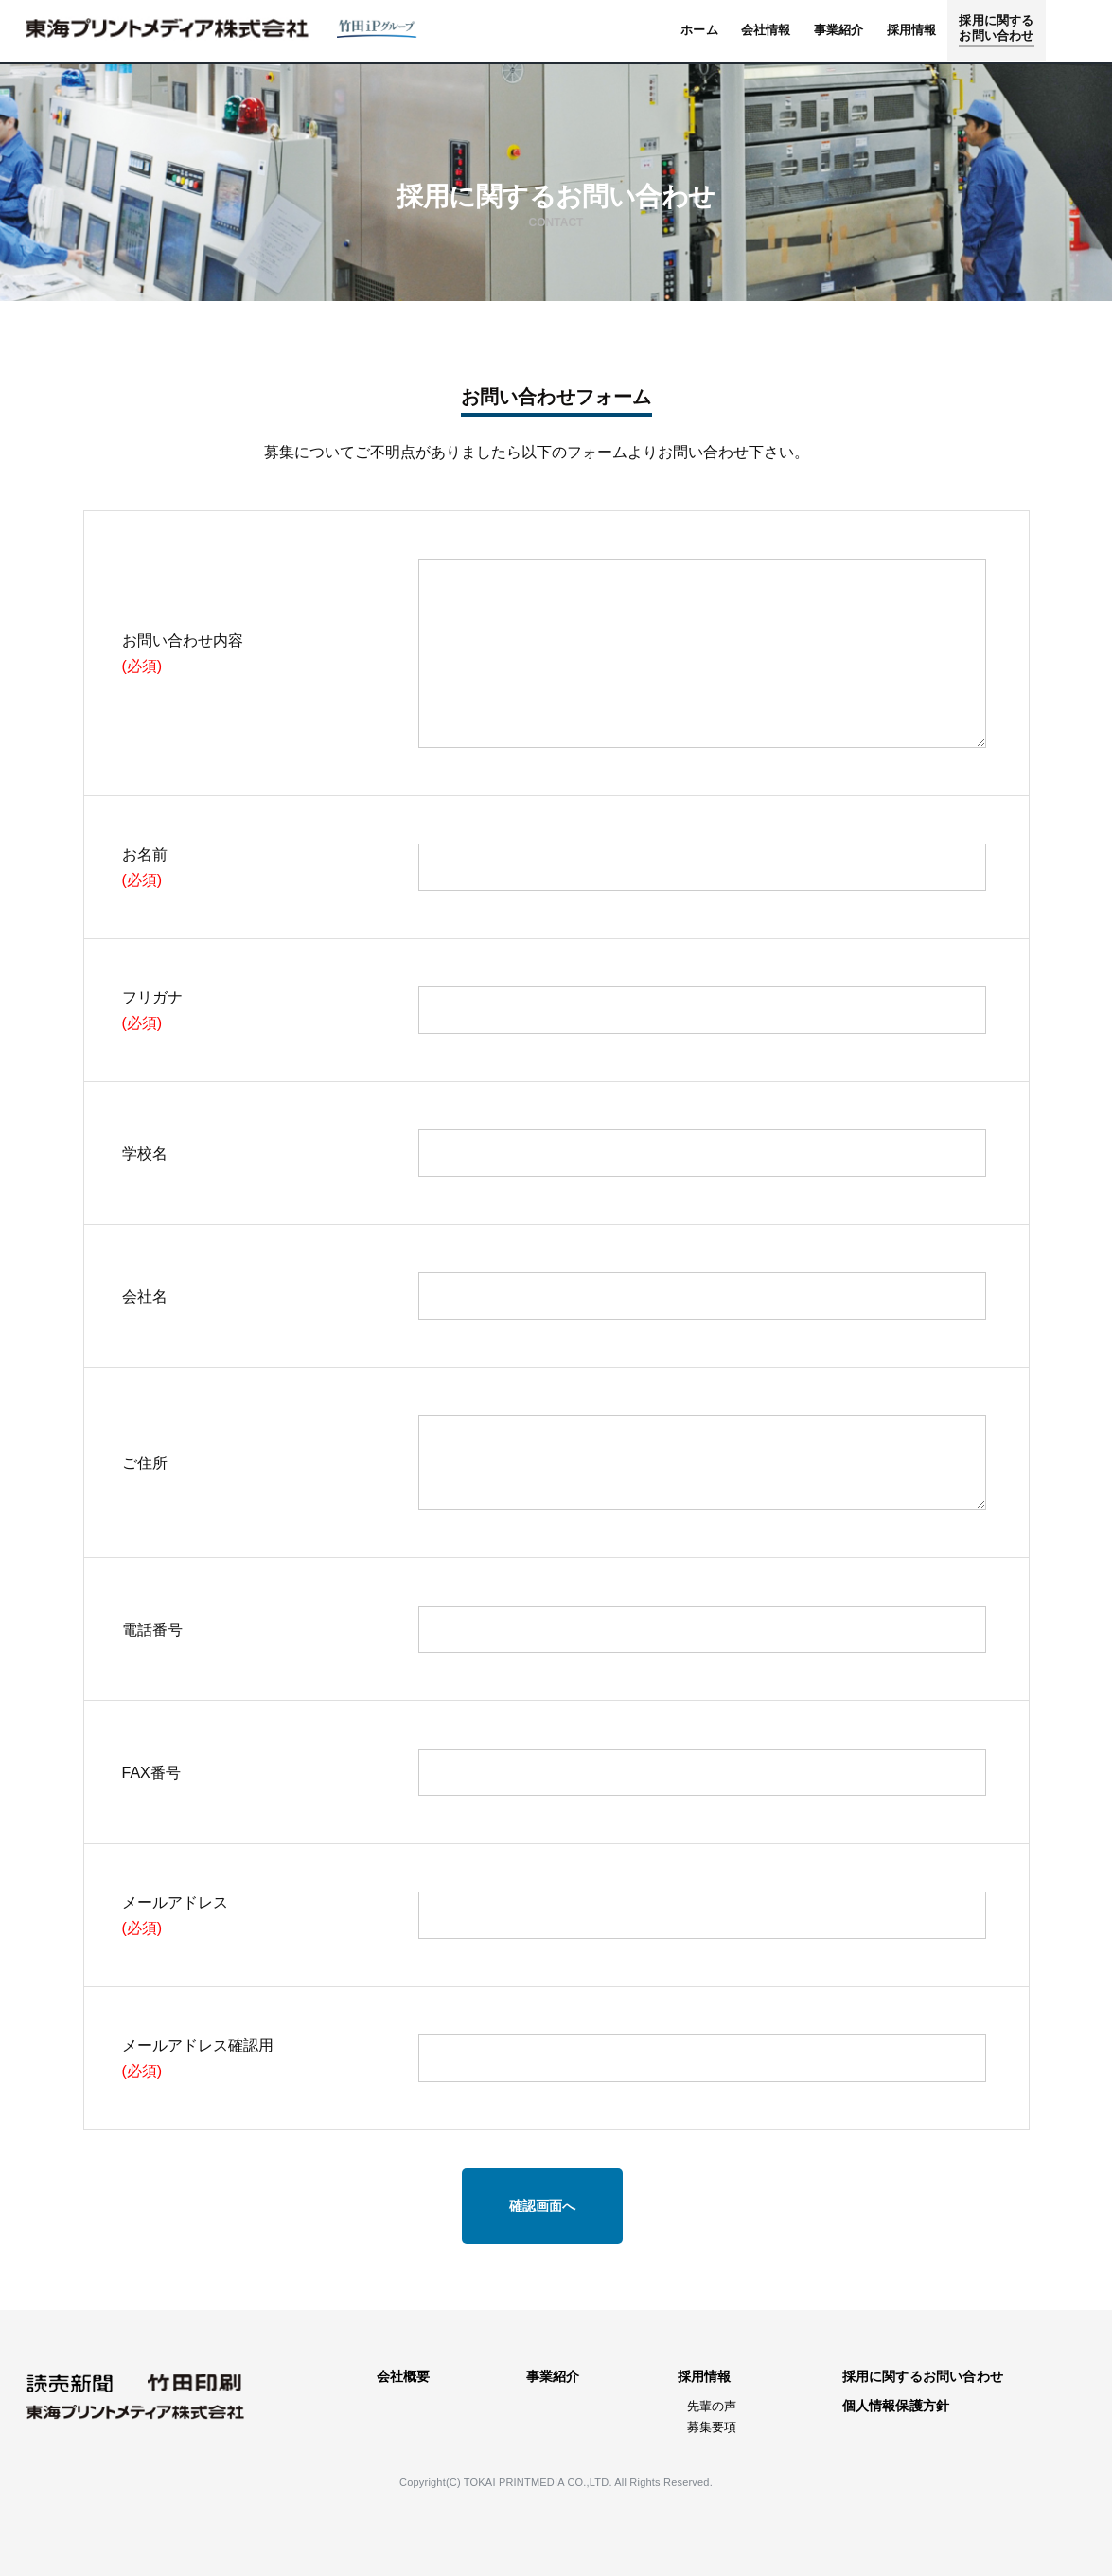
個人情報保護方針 (896, 2405)
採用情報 (705, 2376)
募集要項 (712, 2427)
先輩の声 (712, 2406)
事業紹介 (553, 2376)
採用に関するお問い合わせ (922, 2376)
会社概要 (404, 2376)
